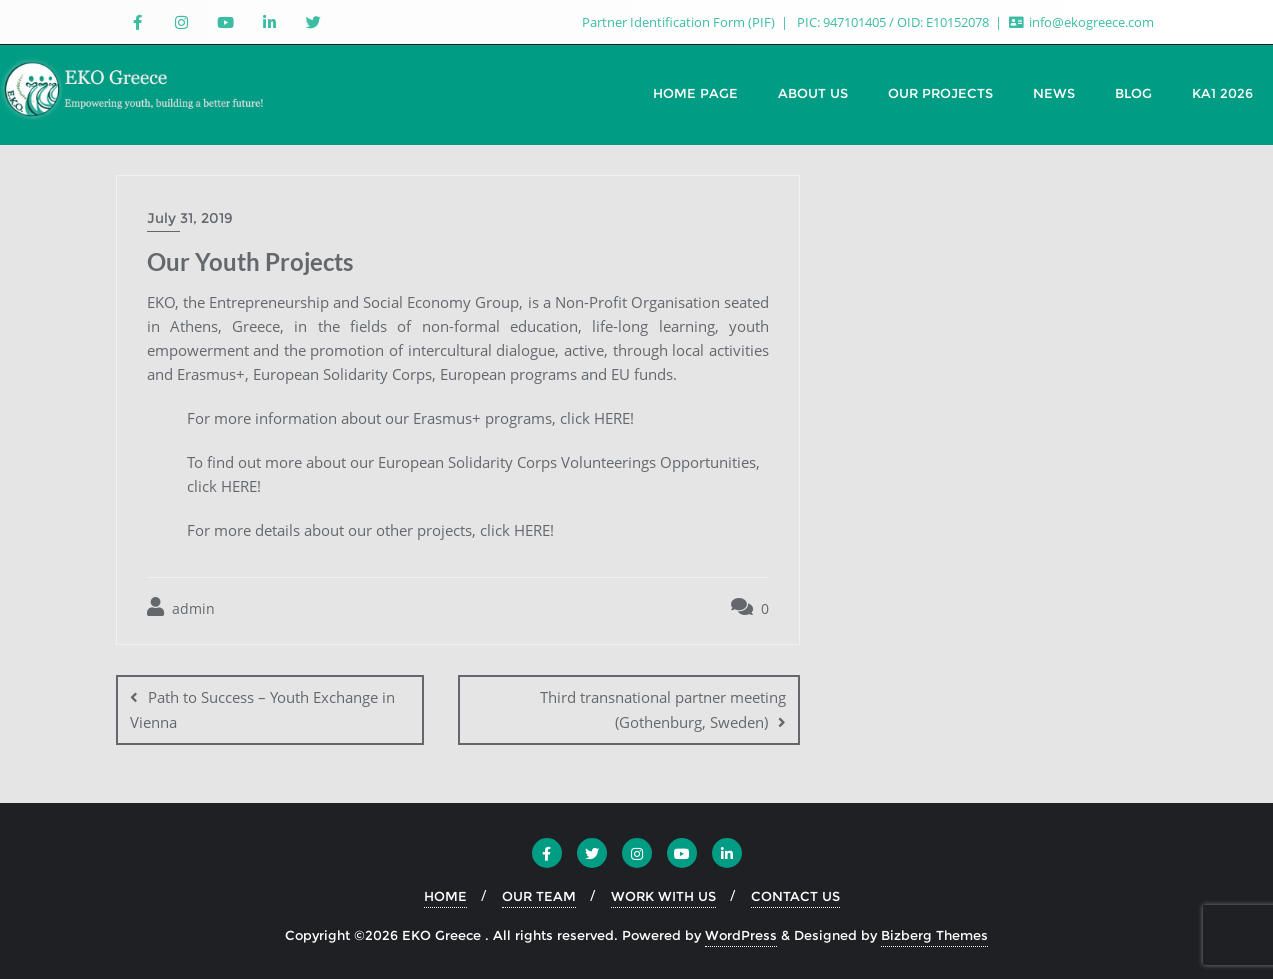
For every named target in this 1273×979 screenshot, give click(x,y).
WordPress (741, 935)
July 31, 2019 (190, 218)
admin (181, 607)
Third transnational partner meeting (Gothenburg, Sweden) (663, 709)
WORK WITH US (663, 896)
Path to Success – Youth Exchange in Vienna (262, 709)
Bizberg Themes (934, 935)
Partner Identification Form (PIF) (680, 22)
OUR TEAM (539, 896)
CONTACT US (795, 896)
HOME (445, 896)
